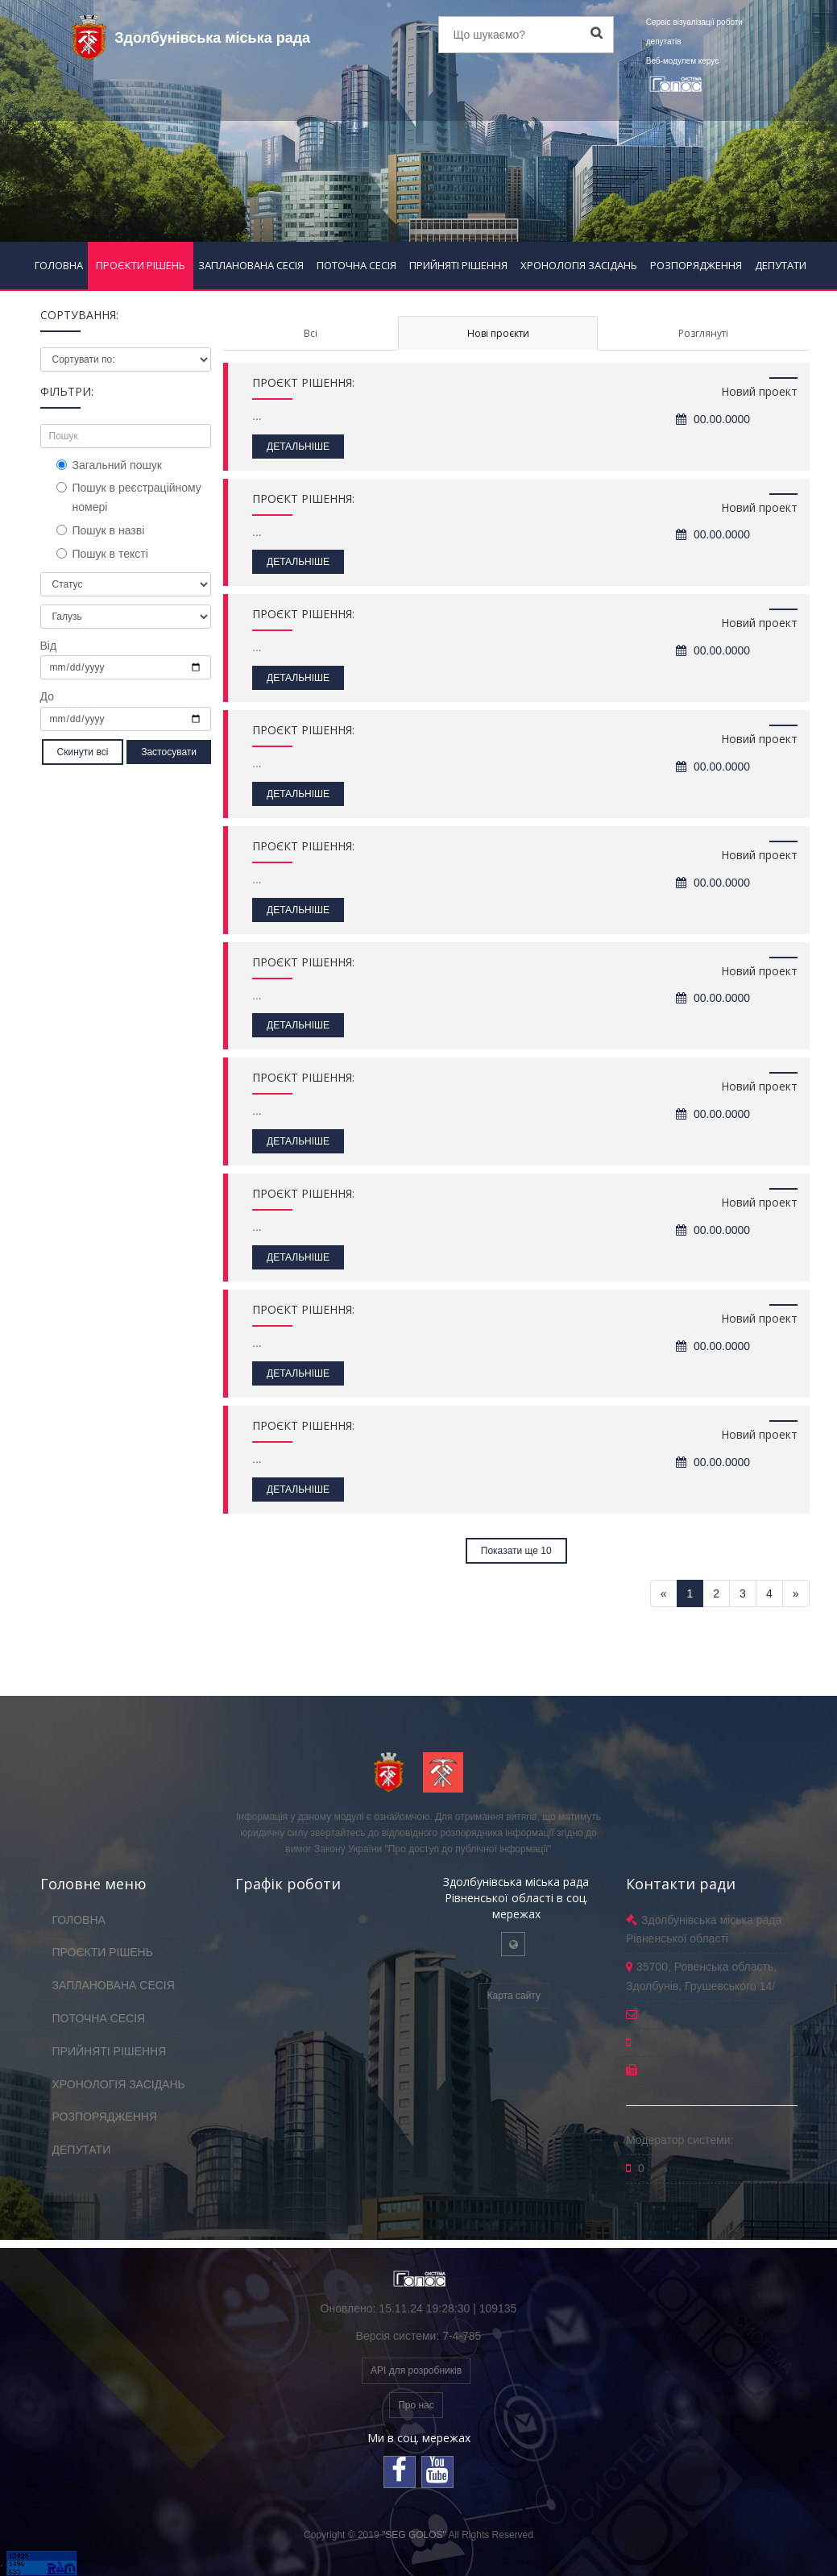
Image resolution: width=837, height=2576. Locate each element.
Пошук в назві (100, 530)
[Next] (796, 1593)
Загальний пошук (109, 465)
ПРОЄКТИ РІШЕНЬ (140, 265)
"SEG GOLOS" (414, 2535)
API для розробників (416, 2370)
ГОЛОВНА (59, 265)
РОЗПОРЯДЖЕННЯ (696, 265)
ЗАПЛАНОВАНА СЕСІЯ (251, 265)
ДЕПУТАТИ (780, 265)
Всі (310, 333)
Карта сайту (514, 1995)
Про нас (416, 2405)
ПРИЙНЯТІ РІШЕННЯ (458, 265)
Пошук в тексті (102, 553)
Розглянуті (703, 333)
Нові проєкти (498, 333)
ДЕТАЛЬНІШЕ (298, 446)
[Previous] (663, 1593)
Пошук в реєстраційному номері (128, 497)
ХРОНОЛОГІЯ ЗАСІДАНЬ (578, 265)
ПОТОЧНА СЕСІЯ (356, 265)
